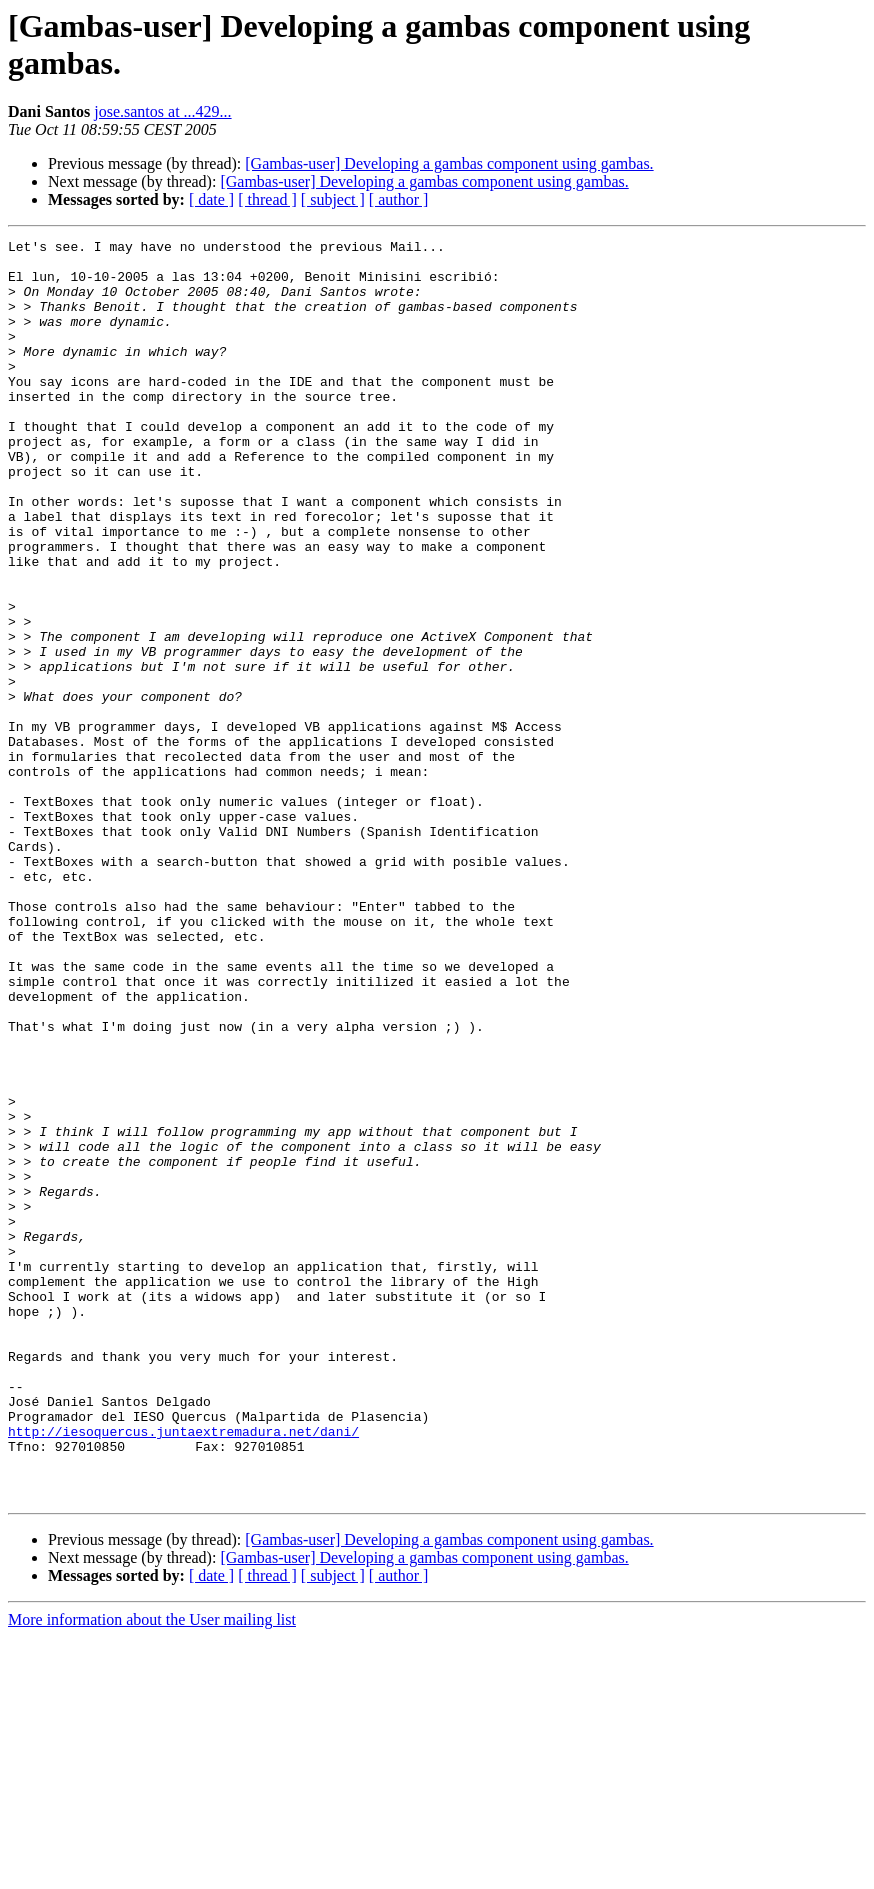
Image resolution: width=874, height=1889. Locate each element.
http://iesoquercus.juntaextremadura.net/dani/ (183, 1671)
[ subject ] (333, 199)
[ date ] (211, 199)
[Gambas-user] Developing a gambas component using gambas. (449, 163)
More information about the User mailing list (152, 1871)
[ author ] (399, 199)
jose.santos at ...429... (162, 111)
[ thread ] (267, 199)
